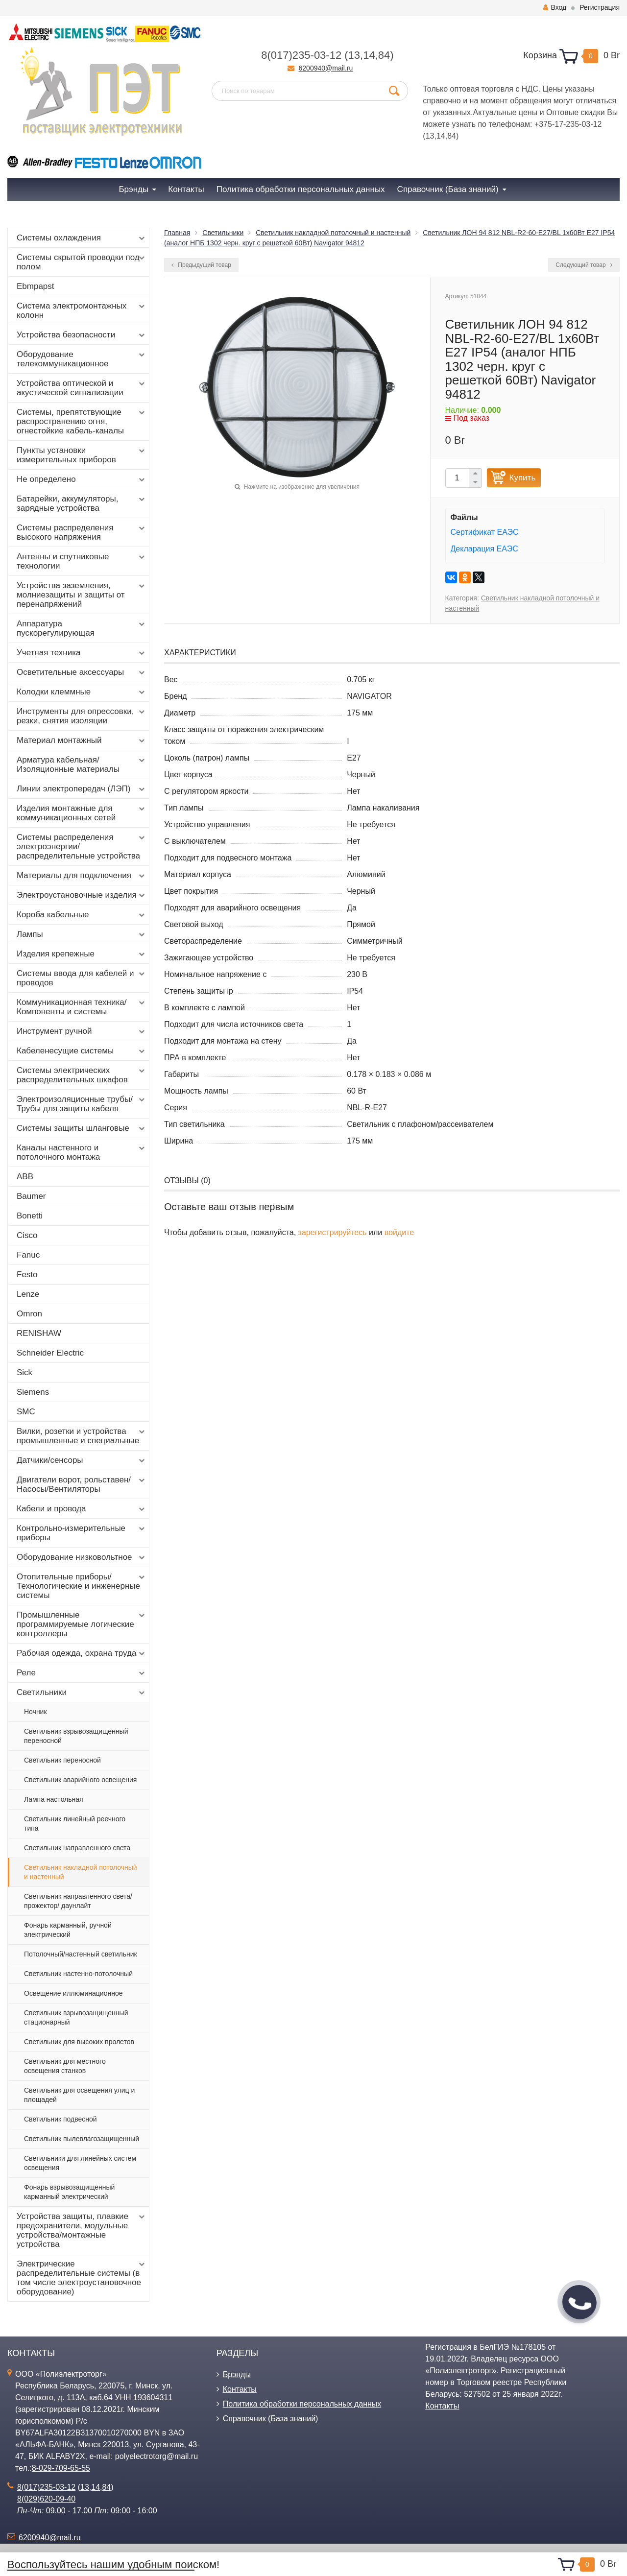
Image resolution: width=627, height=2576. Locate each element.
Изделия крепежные (81, 954)
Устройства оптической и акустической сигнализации (81, 388)
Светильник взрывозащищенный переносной (76, 1735)
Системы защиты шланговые (81, 1128)
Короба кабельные (81, 915)
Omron (29, 1313)
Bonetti (30, 1215)
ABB (25, 1176)
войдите (399, 1232)
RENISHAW (39, 1333)
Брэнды (237, 2374)
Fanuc (28, 1255)
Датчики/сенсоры (81, 1460)
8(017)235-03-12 (301, 55)
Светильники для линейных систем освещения (80, 2162)
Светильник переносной (62, 1760)
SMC (26, 1411)
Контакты (240, 2389)
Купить (522, 477)
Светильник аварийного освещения (80, 1780)
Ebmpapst (35, 286)
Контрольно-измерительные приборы (81, 1533)
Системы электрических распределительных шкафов (81, 1075)
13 (354, 55)
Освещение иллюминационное (73, 1993)
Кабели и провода (81, 1509)
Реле (81, 1673)
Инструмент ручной (81, 1031)
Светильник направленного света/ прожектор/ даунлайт (78, 1900)
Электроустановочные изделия (81, 895)
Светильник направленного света (77, 1848)
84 (384, 55)
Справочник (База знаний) (270, 2418)
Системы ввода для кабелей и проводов (81, 978)
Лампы (81, 934)
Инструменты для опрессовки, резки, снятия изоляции (81, 716)
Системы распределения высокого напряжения (81, 532)
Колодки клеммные (81, 692)
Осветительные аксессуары (81, 672)
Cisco (27, 1235)
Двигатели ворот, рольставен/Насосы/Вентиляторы (81, 1484)
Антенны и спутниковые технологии (81, 561)
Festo (27, 1274)
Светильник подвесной (60, 2119)
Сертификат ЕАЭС (485, 532)
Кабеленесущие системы (81, 1051)
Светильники (81, 1692)
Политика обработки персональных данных (302, 2404)
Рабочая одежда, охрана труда (81, 1653)
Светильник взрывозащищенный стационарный (76, 2017)
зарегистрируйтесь (332, 1232)
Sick (24, 1372)
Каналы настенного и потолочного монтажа (81, 1152)
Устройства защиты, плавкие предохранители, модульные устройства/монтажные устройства (81, 2230)
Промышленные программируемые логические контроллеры (81, 1624)
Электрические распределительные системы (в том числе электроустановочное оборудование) (81, 2277)
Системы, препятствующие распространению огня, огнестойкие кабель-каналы (81, 421)
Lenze (28, 1294)
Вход (554, 7)
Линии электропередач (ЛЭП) (81, 789)
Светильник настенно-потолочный (78, 1974)
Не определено (81, 479)
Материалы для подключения (81, 876)
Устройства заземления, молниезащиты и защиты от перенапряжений (81, 595)
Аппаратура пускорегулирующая (81, 628)
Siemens (33, 1392)
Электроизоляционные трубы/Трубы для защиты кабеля (81, 1104)
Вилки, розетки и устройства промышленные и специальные (81, 1436)
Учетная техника (81, 653)
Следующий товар (583, 265)
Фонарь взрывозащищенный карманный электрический (69, 2191)
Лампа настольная (53, 1799)
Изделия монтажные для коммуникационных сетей (81, 813)
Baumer (31, 1196)
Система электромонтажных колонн (81, 310)
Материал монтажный (81, 740)
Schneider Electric (50, 1353)
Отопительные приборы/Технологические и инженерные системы (81, 1586)
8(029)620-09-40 (46, 2499)
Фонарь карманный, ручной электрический (68, 1929)
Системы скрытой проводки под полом (81, 262)
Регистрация (599, 7)
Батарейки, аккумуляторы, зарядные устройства (81, 503)
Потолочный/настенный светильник (80, 1954)
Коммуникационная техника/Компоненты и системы (81, 1007)
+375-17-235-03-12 (568, 124)
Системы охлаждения (81, 238)
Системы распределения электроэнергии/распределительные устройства (81, 846)
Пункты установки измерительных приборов (81, 455)
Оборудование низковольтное (81, 1557)
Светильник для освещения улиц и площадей (79, 2094)
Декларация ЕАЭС (484, 549)
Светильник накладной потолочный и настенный (80, 1872)
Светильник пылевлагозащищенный (81, 2139)
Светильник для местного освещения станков (65, 2066)
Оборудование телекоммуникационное (81, 359)
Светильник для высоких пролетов (79, 2042)
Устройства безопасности (81, 335)
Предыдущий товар (201, 265)
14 (369, 55)
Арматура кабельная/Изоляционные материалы (81, 764)
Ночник (35, 1712)
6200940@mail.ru (326, 68)
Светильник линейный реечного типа (74, 1823)
